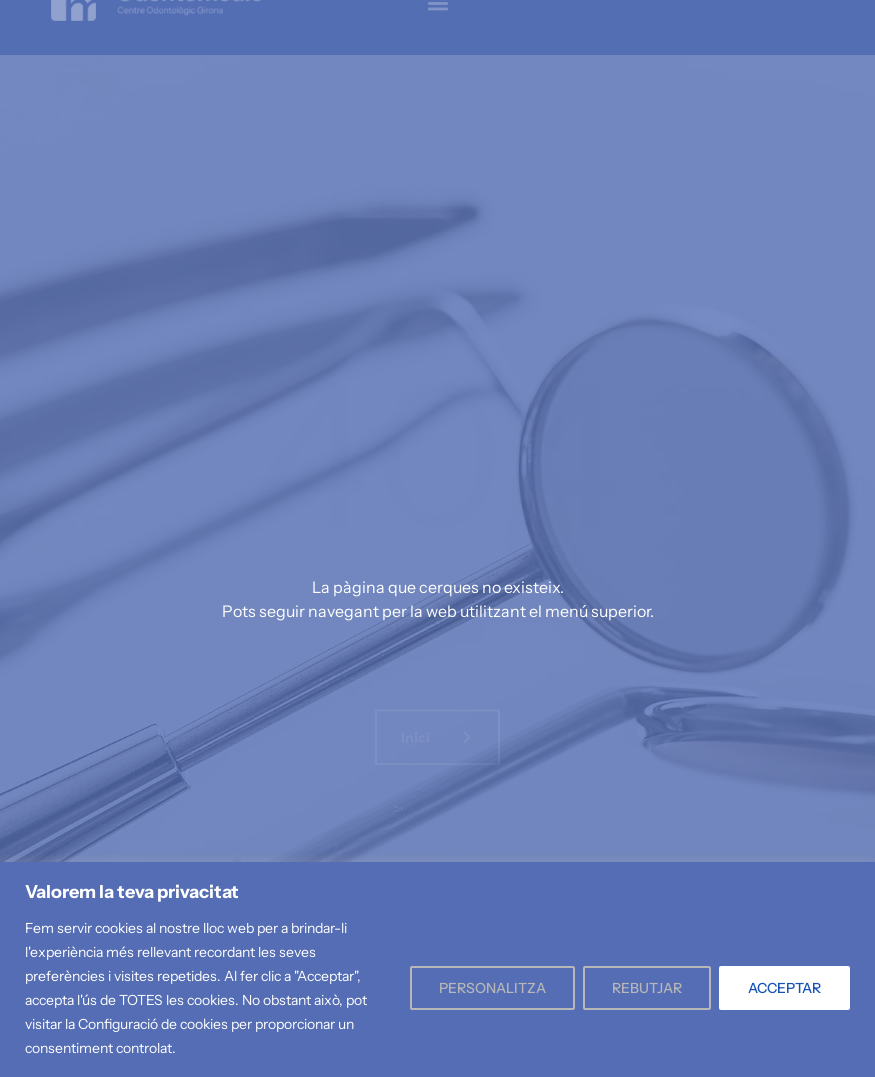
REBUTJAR (647, 988)
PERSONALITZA (492, 988)
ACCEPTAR (784, 988)
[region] (437, 969)
